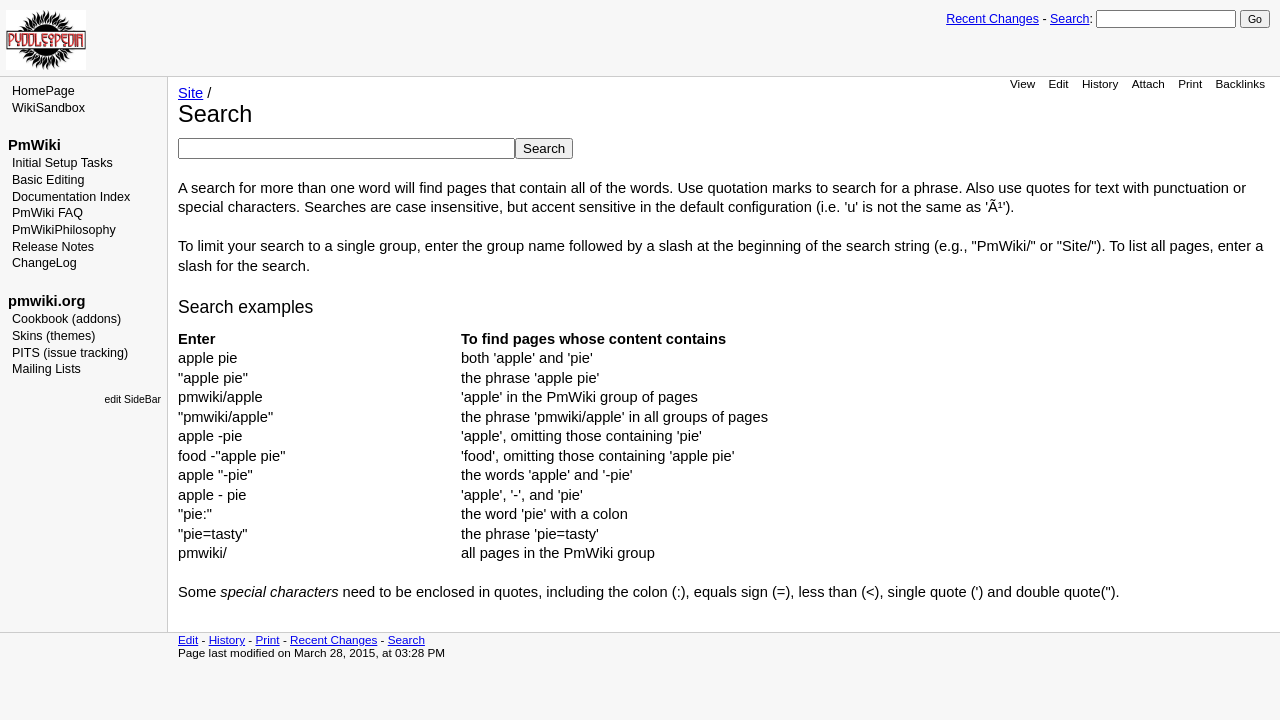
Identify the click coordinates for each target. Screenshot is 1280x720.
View (1022, 83)
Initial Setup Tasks (62, 163)
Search (1069, 19)
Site (190, 93)
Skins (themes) (53, 336)
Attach (1148, 83)
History (1100, 83)
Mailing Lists (46, 369)
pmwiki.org (46, 301)
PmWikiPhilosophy (64, 230)
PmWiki (34, 145)
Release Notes (53, 247)
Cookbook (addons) (66, 319)
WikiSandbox (48, 108)
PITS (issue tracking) (70, 353)
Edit (1058, 83)
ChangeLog (44, 263)
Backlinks (1241, 83)
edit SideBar (132, 399)
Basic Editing (48, 180)
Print (1190, 83)
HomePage (43, 91)
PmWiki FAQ (47, 213)
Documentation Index (71, 197)
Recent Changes (992, 19)
